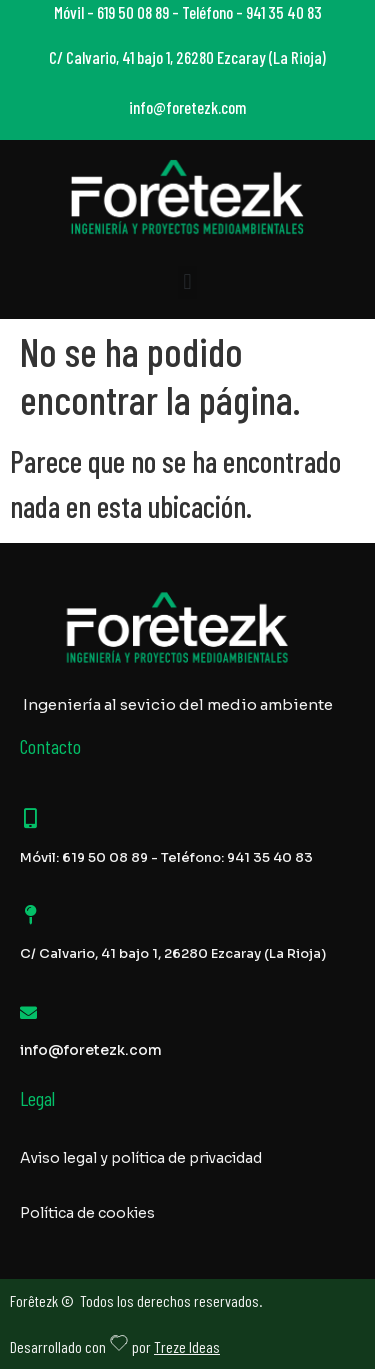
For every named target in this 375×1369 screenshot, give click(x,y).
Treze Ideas (187, 1346)
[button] (187, 282)
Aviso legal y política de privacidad (141, 1158)
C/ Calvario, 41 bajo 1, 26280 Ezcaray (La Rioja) (173, 953)
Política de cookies (87, 1213)
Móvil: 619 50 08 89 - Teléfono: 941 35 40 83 (166, 857)
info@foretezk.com (91, 1050)
